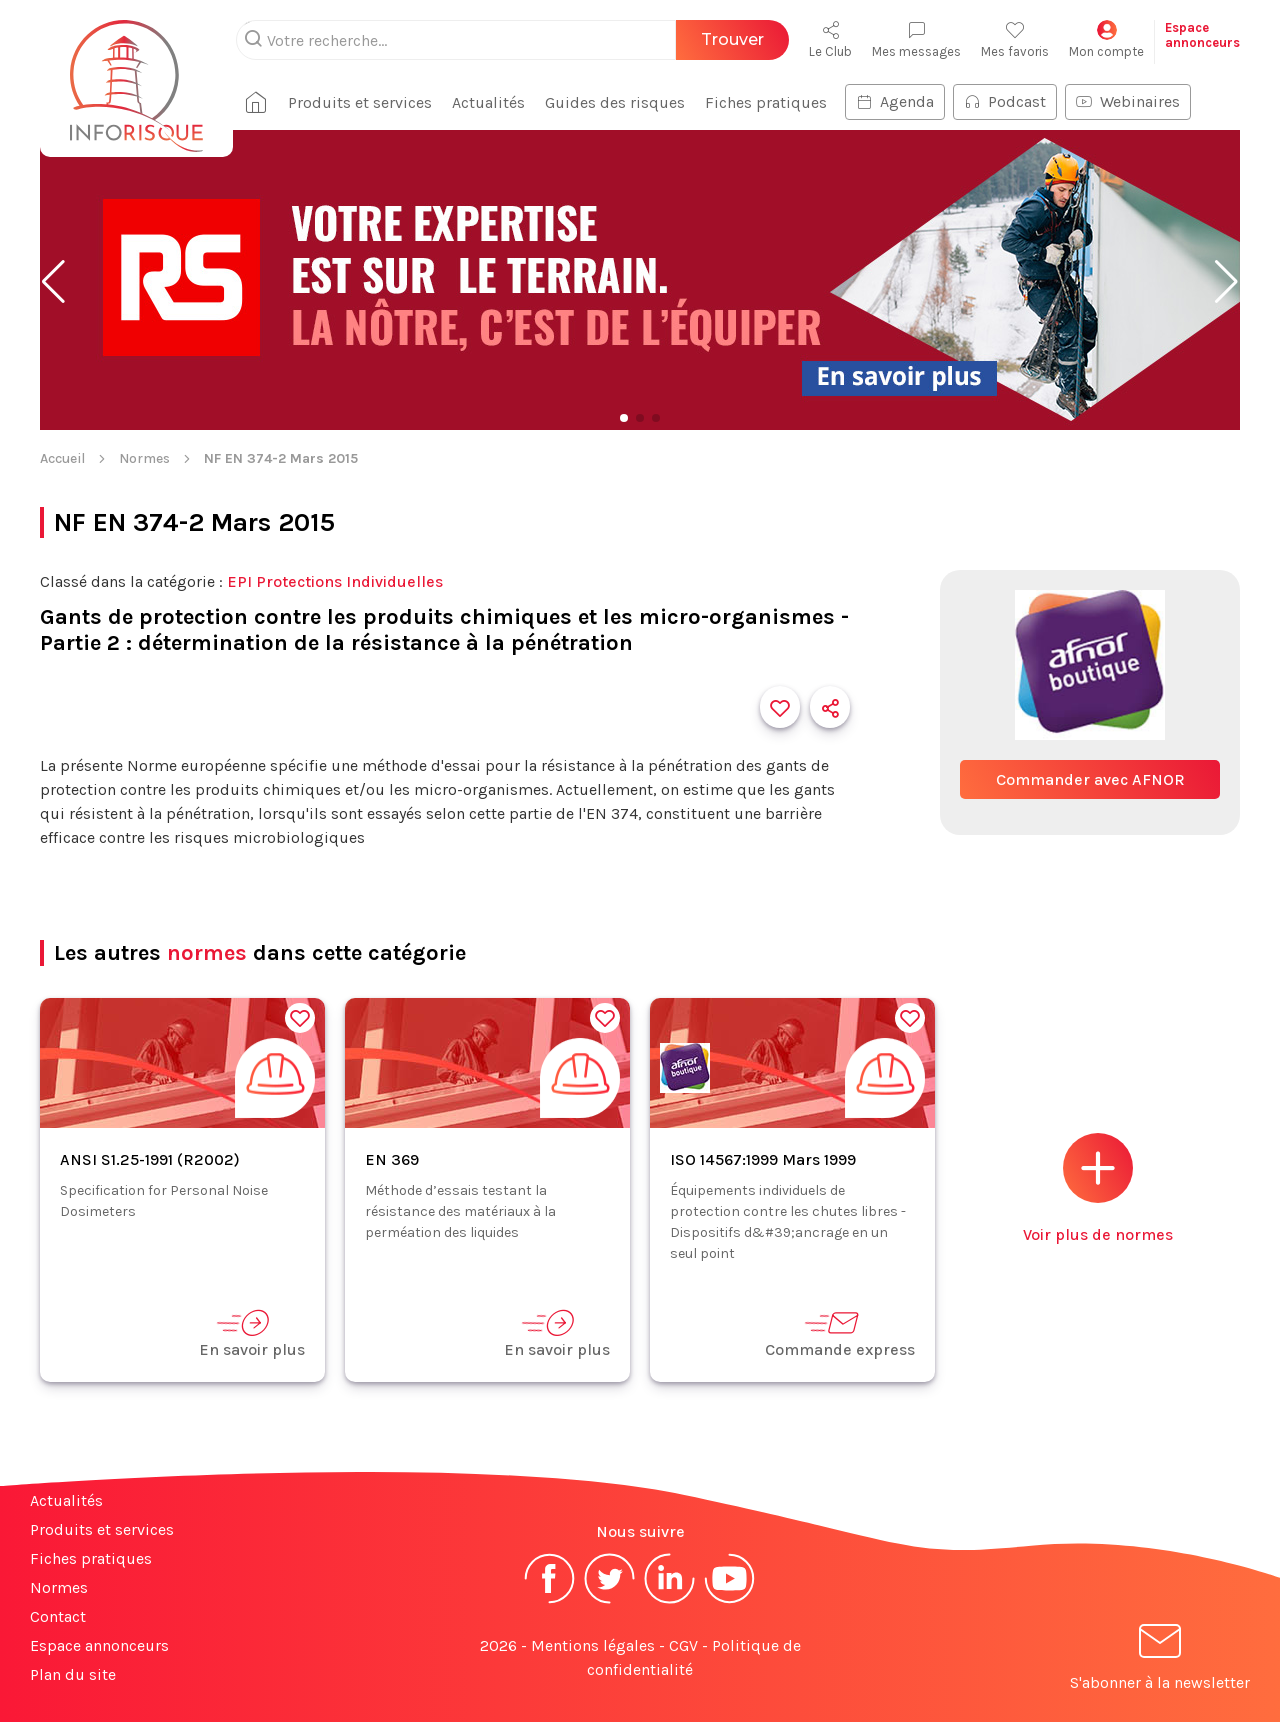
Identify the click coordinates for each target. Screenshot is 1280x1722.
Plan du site (73, 1674)
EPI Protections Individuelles (335, 581)
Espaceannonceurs (1202, 35)
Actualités (488, 102)
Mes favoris (1015, 39)
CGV (683, 1645)
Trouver (732, 39)
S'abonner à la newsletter (1160, 1660)
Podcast (1005, 101)
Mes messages (916, 39)
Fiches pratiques (766, 102)
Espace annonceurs (99, 1645)
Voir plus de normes (1098, 1188)
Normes (144, 458)
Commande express (840, 1333)
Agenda (895, 101)
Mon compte (1106, 39)
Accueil (62, 458)
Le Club (830, 39)
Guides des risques (615, 102)
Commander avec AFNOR (1090, 779)
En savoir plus (252, 1333)
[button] (53, 282)
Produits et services (360, 102)
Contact (58, 1616)
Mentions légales (593, 1645)
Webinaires (1128, 101)
